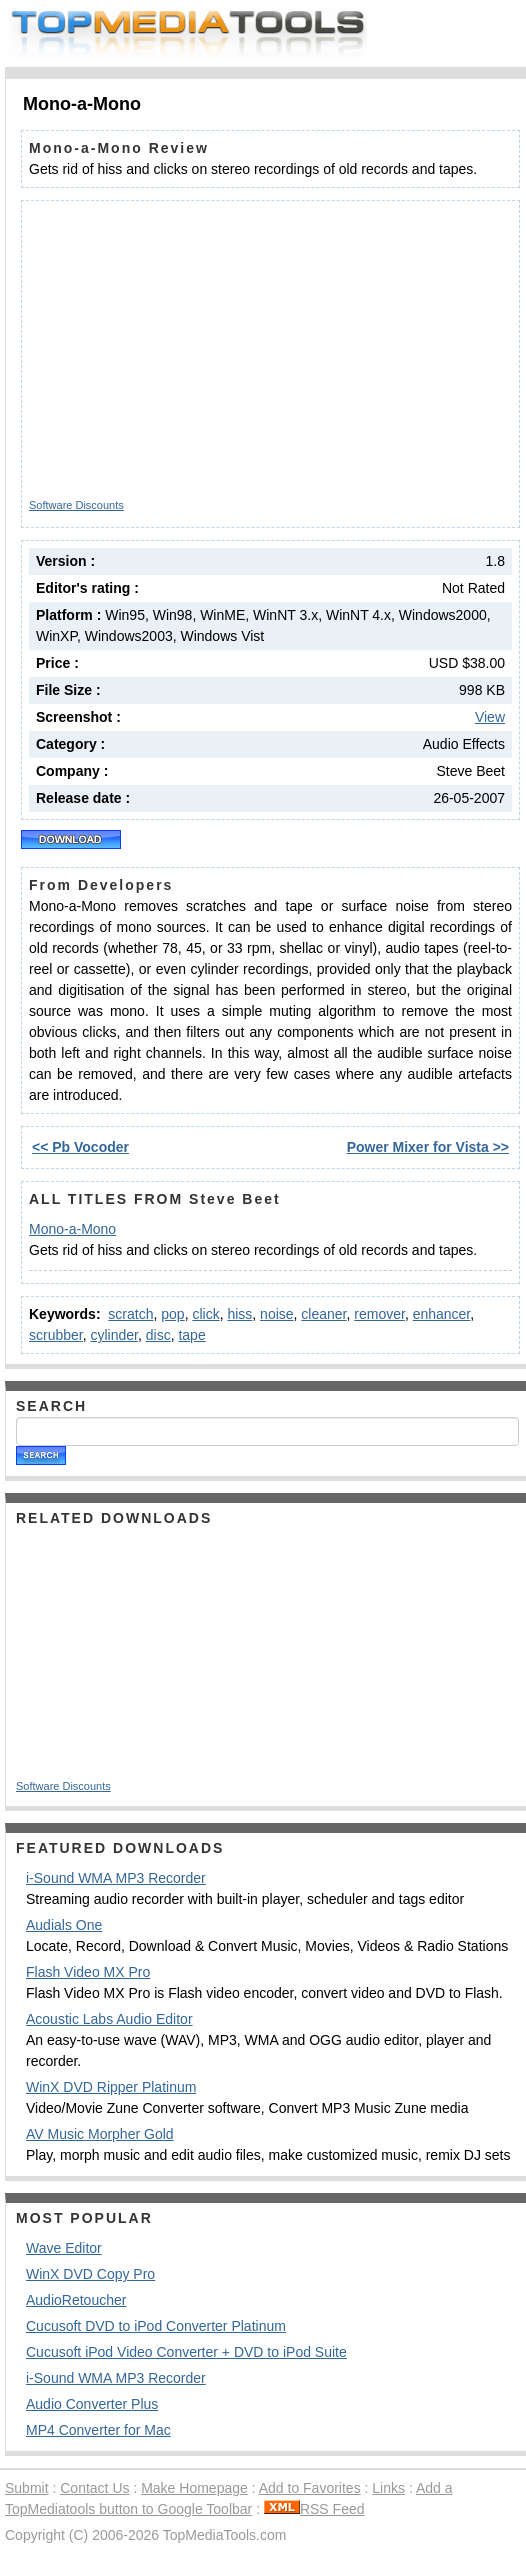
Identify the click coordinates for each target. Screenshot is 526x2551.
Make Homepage (194, 2488)
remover (379, 1314)
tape (191, 1335)
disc (158, 1335)
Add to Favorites (310, 2488)
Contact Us (94, 2488)
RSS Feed (314, 2509)
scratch (130, 1314)
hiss (239, 1314)
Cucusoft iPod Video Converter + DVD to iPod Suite (186, 2352)
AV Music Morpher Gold (100, 2134)
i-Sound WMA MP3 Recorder (116, 1878)
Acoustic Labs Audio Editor (109, 2019)
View (490, 717)
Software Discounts (76, 505)
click (205, 1314)
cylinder (113, 1335)
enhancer (442, 1314)
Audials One (64, 1925)
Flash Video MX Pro (88, 1972)
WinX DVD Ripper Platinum (111, 2087)
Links (388, 2488)
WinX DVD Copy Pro (90, 2274)
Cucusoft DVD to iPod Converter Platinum (156, 2326)
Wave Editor (64, 2248)
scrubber (56, 1335)
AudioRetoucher (76, 2300)
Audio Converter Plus (92, 2404)
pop (172, 1314)
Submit (27, 2488)
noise (276, 1314)
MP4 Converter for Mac (98, 2430)
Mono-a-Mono (72, 1229)
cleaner (323, 1314)
